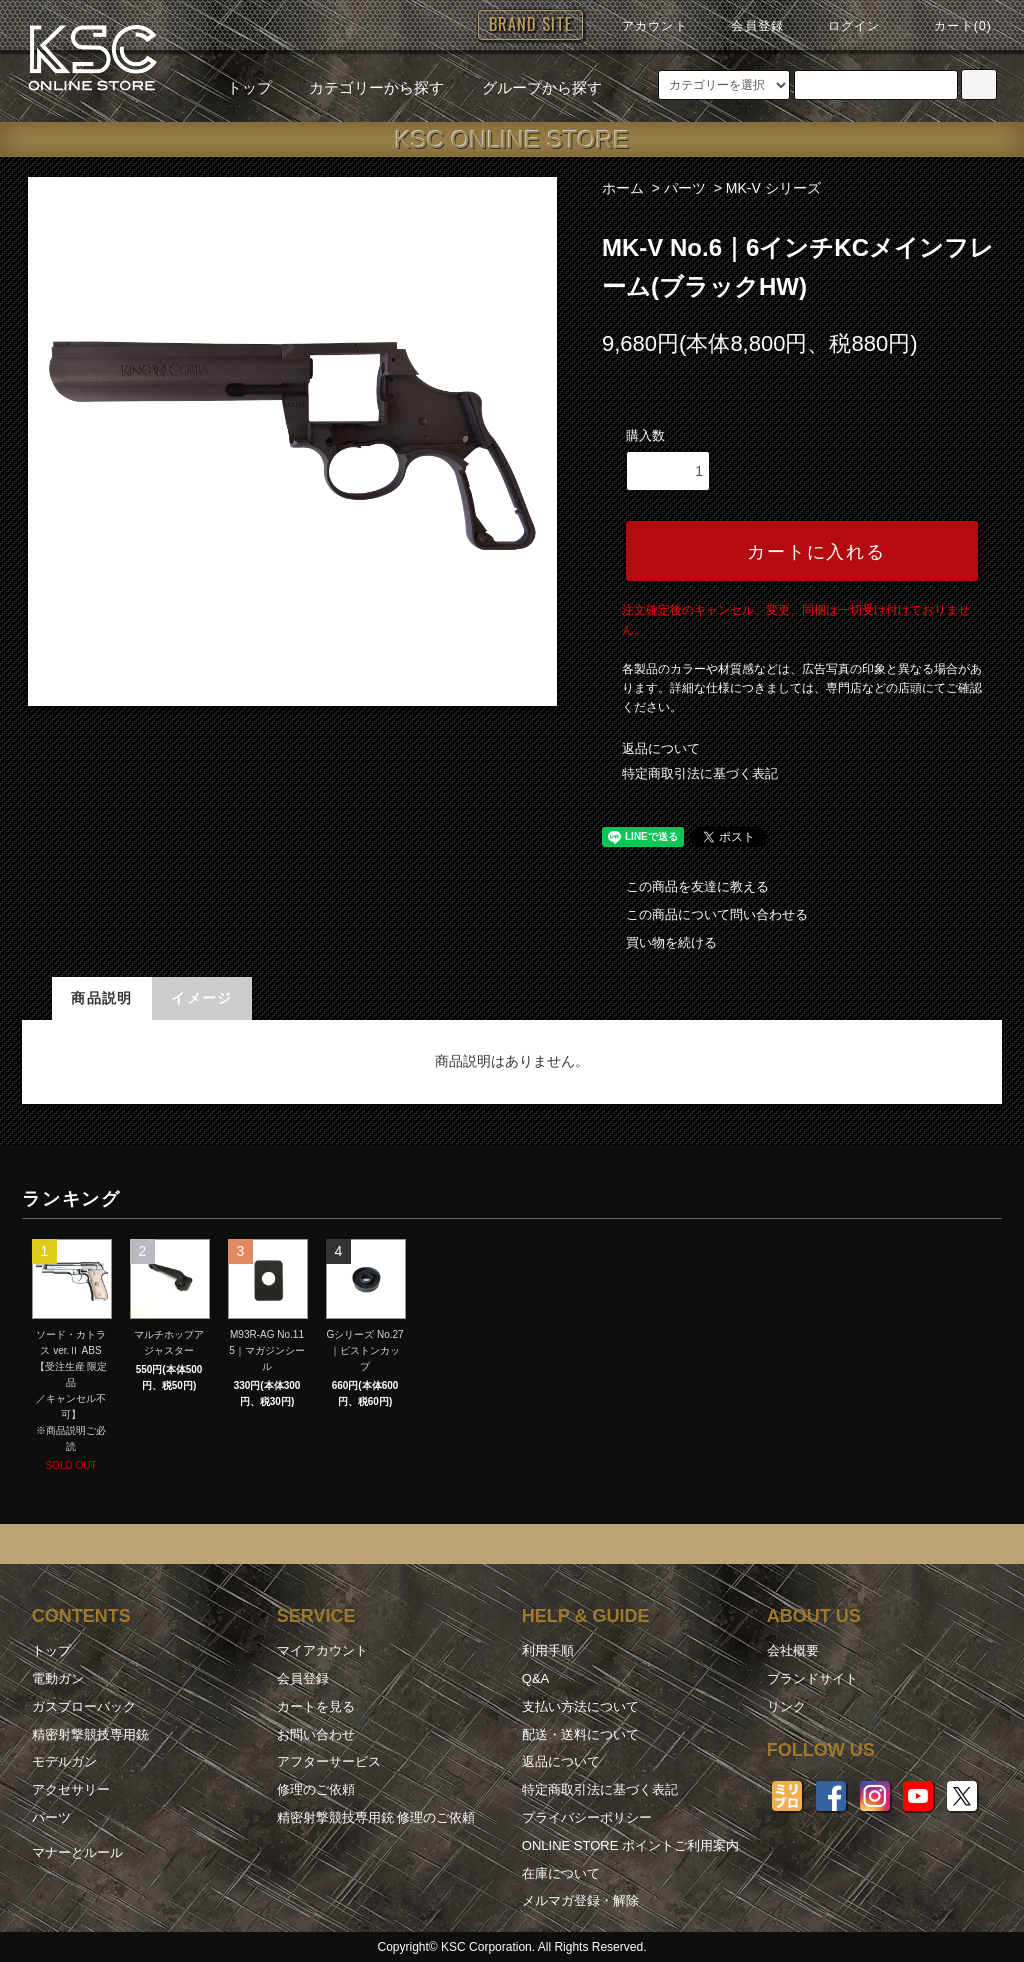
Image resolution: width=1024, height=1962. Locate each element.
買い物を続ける (659, 942)
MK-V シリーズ (773, 188)
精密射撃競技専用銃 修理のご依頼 (376, 1817)
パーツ (685, 188)
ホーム (623, 188)
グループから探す (530, 87)
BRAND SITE (530, 24)
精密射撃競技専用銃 (90, 1734)
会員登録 (745, 26)
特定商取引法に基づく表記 (700, 773)
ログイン (842, 26)
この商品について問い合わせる (705, 914)
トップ (249, 87)
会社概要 (793, 1650)
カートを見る (316, 1706)
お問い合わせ (316, 1734)
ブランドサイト (812, 1678)
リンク (786, 1706)
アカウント (643, 26)
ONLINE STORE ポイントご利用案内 (630, 1845)
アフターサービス (329, 1761)
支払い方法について (580, 1706)
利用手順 (548, 1650)
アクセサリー (71, 1789)
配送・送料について (580, 1734)
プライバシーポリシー (587, 1817)
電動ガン (58, 1678)
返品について (661, 748)
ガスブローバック (84, 1706)
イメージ (202, 998)
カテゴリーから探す (364, 87)
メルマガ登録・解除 (580, 1900)
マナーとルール (77, 1852)
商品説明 (102, 998)
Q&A (535, 1678)
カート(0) (951, 26)
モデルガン (64, 1761)
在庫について (561, 1873)
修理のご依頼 (316, 1789)
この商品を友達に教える (685, 886)
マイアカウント (322, 1650)
